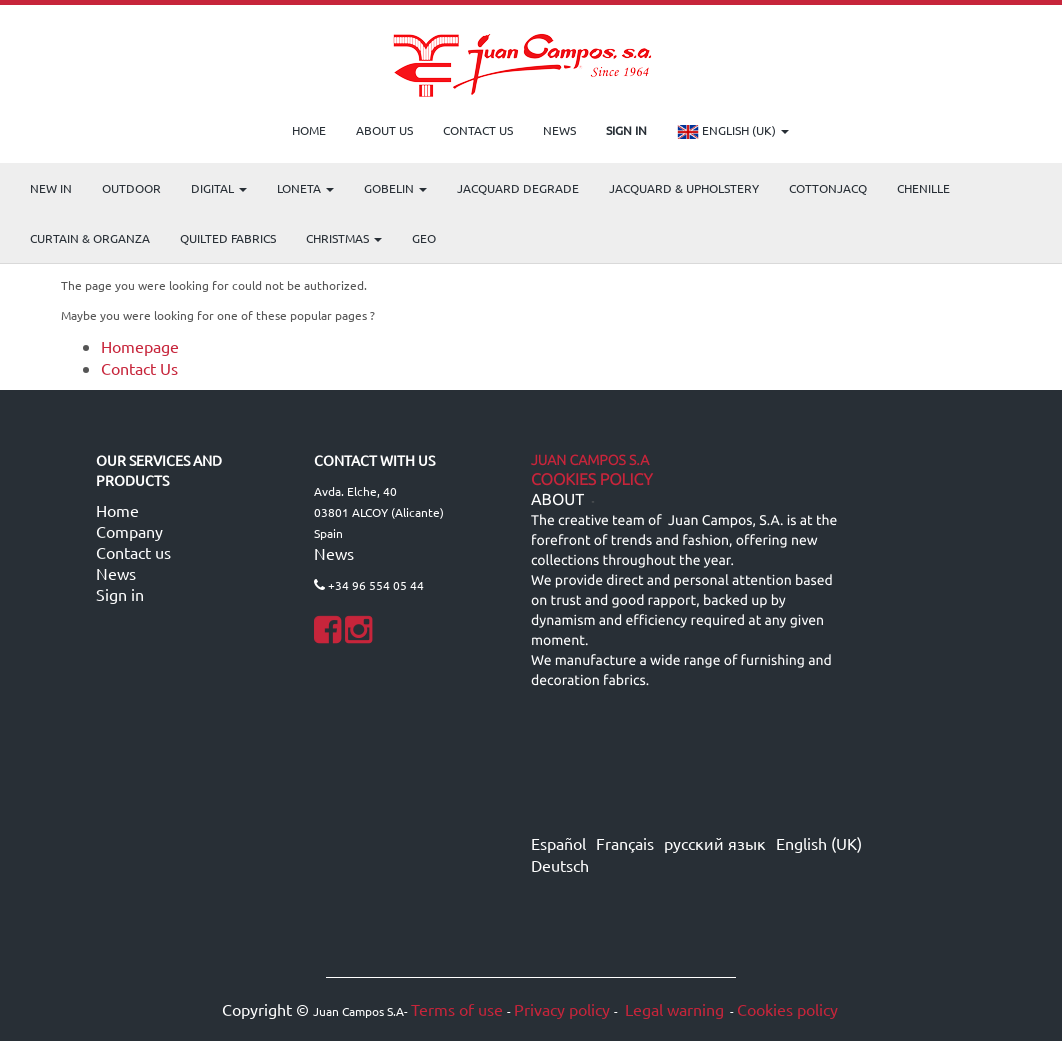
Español (558, 843)
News (116, 573)
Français (625, 843)
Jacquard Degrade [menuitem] (518, 188)
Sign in (120, 594)
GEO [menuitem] (424, 238)
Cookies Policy (592, 480)
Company (129, 531)
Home (117, 510)
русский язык (715, 843)
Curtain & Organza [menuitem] (90, 238)
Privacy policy (562, 1009)
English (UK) (733, 132)
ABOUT (557, 500)
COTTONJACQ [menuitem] (828, 188)
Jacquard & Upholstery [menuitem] (684, 188)
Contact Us (139, 368)
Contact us (133, 552)
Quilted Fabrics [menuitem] (228, 238)
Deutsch (560, 865)
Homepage (140, 346)
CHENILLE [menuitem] (923, 188)
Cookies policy (787, 1009)
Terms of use (457, 1009)
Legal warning (672, 1009)
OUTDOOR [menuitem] (131, 188)
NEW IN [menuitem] (51, 188)
